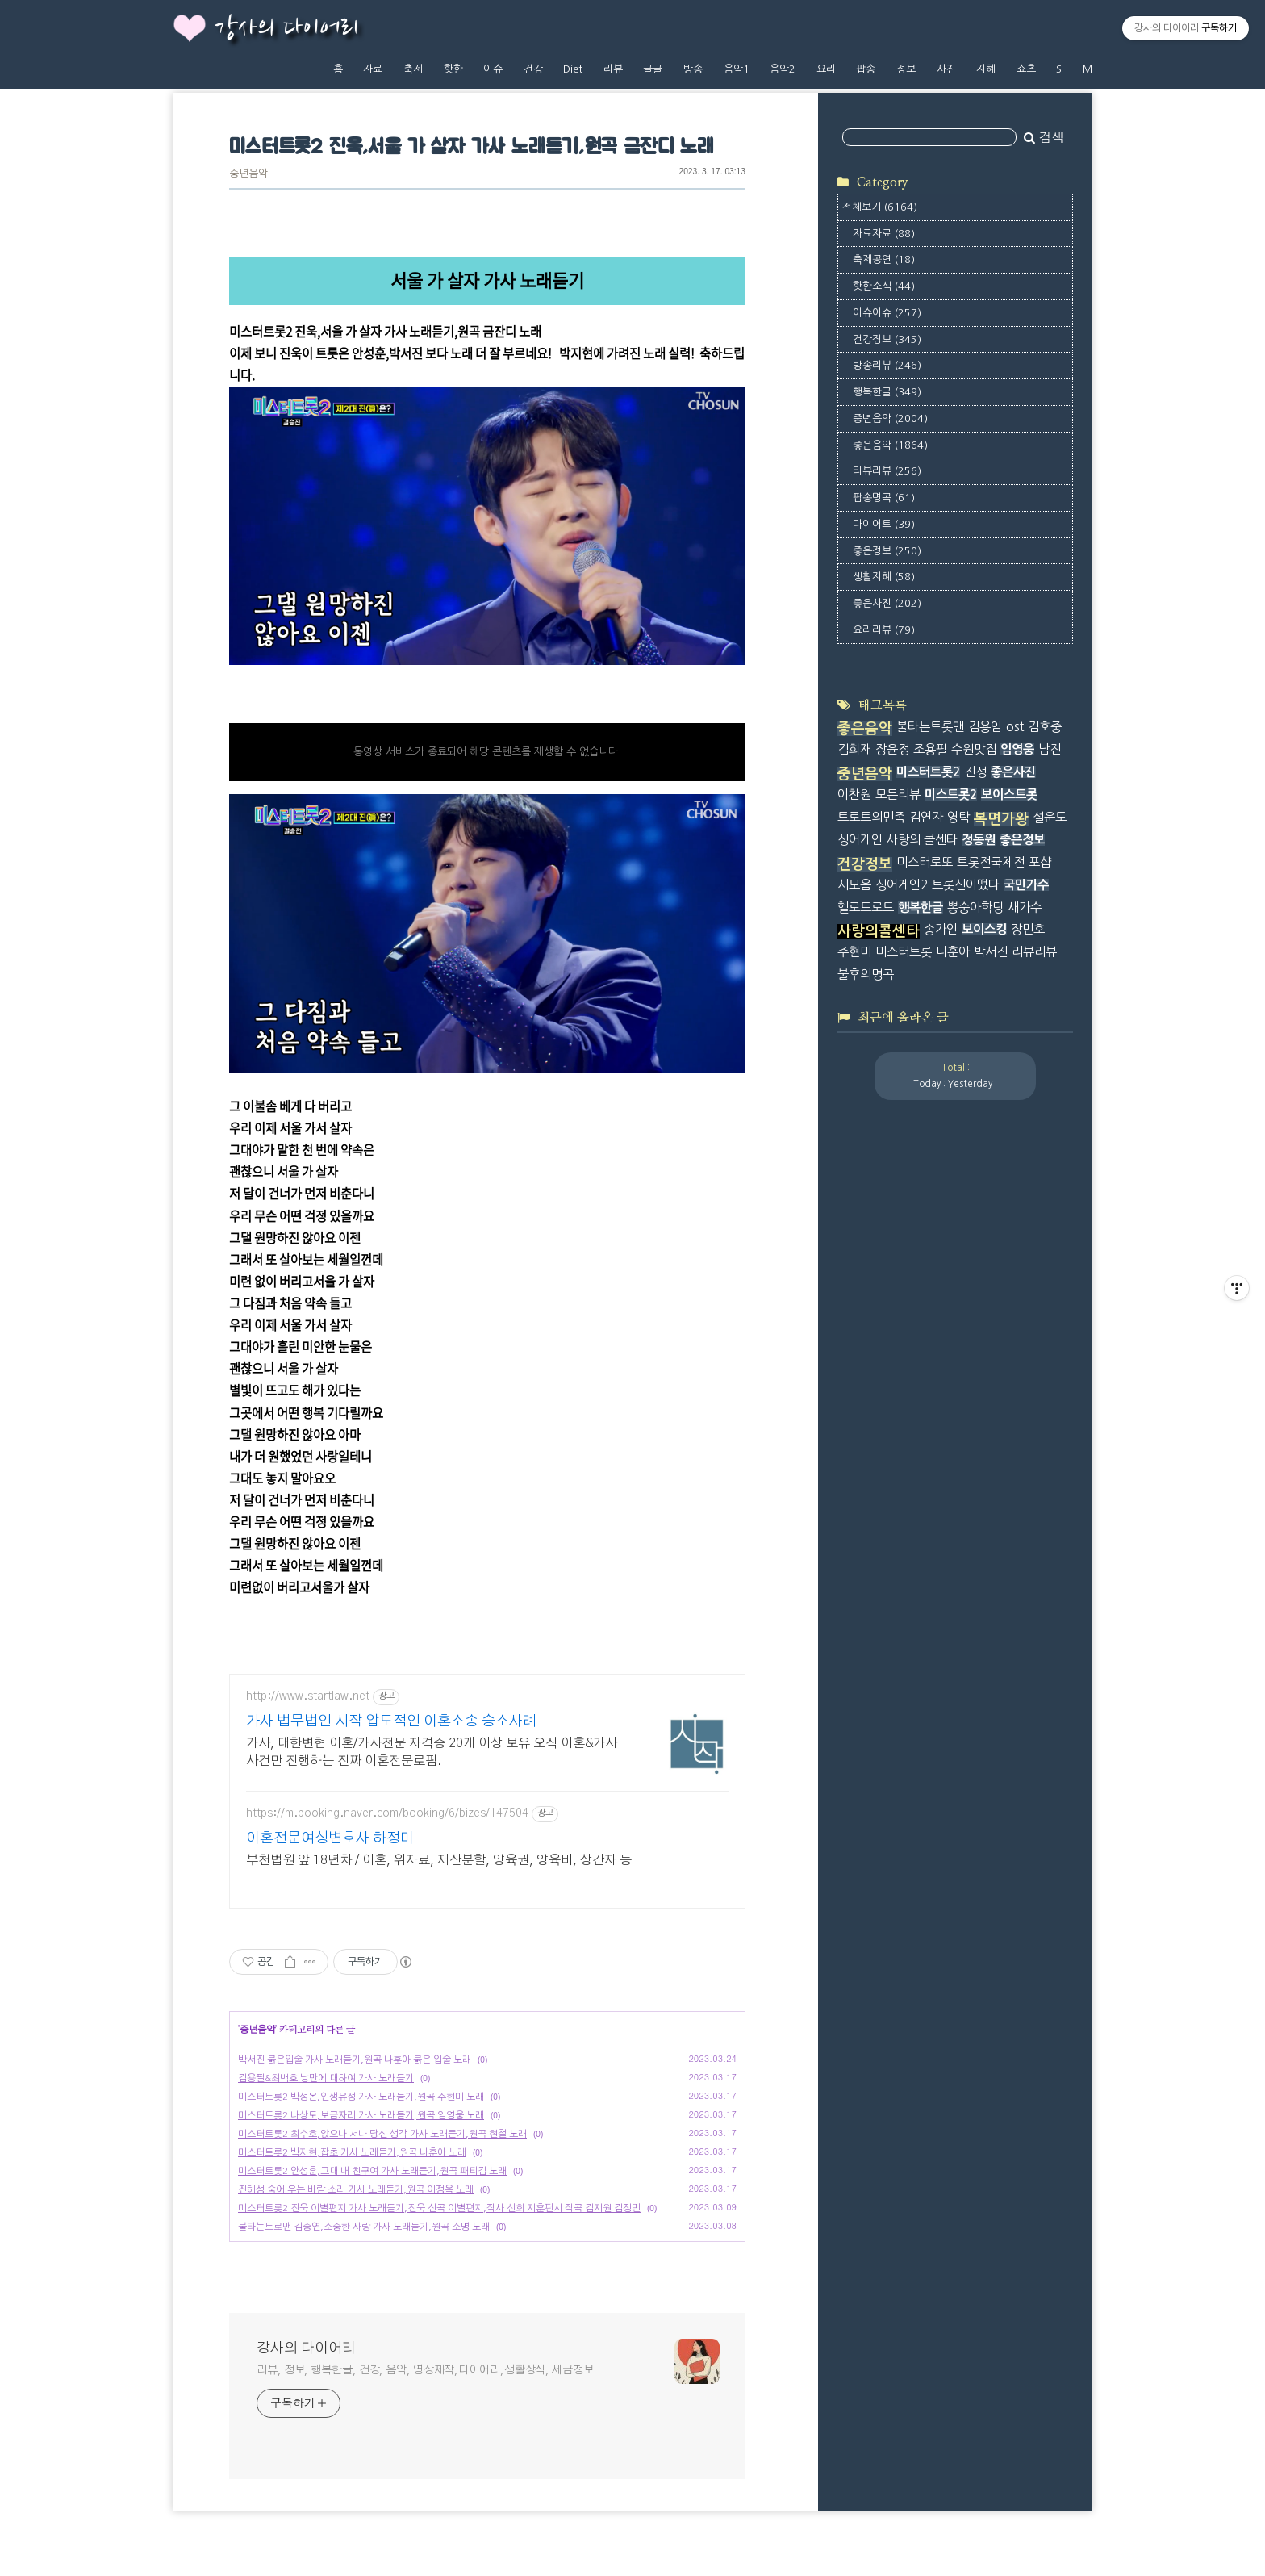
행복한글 (887, 392)
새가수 (1025, 907)
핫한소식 (884, 286)
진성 (975, 772)
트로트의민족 (871, 817)
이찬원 (854, 794)
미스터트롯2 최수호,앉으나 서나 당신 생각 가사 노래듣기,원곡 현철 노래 (382, 2134)
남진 (1049, 749)
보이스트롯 (1009, 794)
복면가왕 (1001, 819)
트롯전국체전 (991, 862)
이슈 (493, 69)
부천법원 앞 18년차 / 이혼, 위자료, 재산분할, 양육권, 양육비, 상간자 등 (439, 1860)
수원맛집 (973, 749)
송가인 (941, 929)
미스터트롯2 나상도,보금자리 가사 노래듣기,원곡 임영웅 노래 (361, 2115)
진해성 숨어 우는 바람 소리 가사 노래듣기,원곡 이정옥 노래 (356, 2189)
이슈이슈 (887, 312)
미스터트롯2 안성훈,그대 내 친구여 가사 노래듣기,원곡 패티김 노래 (372, 2171)
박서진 (991, 952)
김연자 (926, 817)
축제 (413, 69)
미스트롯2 (951, 794)
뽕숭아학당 (975, 907)
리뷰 (613, 69)
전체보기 (879, 207)
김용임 (985, 727)
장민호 (1028, 929)
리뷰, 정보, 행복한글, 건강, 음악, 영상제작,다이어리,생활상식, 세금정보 (425, 2370)
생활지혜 (884, 576)
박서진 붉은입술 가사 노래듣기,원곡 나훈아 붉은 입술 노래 (354, 2059)
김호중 (1045, 727)
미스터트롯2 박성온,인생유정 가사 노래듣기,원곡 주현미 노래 (361, 2096)
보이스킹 (984, 929)
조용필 (930, 749)
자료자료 (884, 233)
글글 (652, 69)
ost (1015, 727)
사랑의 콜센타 (922, 840)
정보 (906, 69)
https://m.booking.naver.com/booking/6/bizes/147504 (387, 1813)
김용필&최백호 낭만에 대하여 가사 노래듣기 (326, 2078)
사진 (946, 69)
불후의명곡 (865, 974)
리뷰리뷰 (887, 471)
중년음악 (248, 174)
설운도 (1050, 817)
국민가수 (1026, 885)
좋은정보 (887, 551)
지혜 (986, 69)
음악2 (782, 69)
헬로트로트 (865, 907)
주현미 (854, 952)
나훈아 (953, 952)
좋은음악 (890, 445)
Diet (572, 69)
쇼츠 (1026, 69)
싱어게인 (860, 840)
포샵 (1040, 862)
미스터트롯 (903, 952)
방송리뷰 (887, 365)
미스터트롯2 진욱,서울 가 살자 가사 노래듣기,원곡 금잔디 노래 (471, 147)
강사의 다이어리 (286, 29)
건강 (533, 69)
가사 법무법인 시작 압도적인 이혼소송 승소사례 (391, 1721)
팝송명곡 (884, 497)
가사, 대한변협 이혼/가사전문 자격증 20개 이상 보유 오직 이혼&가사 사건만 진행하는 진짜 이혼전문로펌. (431, 1752)
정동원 (979, 840)
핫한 (453, 69)
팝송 (865, 69)
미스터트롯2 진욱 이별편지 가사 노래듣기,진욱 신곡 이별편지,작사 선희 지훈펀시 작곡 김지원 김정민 (439, 2208)
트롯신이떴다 (966, 885)
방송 (693, 69)
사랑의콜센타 (878, 931)
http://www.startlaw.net (307, 1696)
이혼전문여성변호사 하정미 (330, 1838)
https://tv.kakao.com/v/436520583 (325, 699)
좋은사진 (887, 603)
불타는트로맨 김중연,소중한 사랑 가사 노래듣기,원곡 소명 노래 (364, 2226)
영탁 (958, 817)
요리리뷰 (884, 630)
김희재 (854, 749)
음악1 (736, 69)
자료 (372, 69)
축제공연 (884, 259)
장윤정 (892, 749)
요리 (826, 69)
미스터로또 (924, 862)
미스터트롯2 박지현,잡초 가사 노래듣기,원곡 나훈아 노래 (352, 2152)
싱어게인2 (901, 885)
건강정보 (887, 339)
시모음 (854, 885)
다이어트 (884, 524)
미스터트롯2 (928, 772)
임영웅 (1017, 749)
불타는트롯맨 (930, 727)
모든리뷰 (898, 794)
